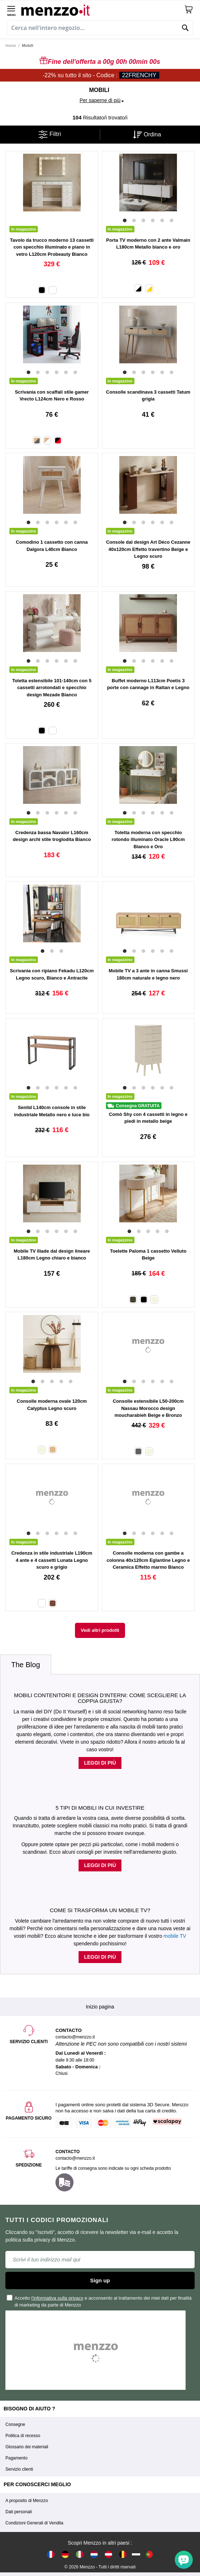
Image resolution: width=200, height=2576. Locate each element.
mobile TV (175, 1936)
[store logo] (103, 9)
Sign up (100, 2280)
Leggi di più (100, 1763)
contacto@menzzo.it (75, 2158)
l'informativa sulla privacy (57, 2298)
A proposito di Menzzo (26, 2500)
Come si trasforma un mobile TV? (100, 1910)
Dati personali (18, 2511)
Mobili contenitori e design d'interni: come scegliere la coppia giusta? (100, 1698)
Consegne (15, 2424)
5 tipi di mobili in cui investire (99, 1808)
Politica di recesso (22, 2435)
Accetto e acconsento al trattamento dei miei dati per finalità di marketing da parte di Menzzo (99, 2301)
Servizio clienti (19, 2469)
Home (10, 45)
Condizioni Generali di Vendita (34, 2522)
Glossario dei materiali (26, 2446)
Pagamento (16, 2458)
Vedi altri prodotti (100, 1630)
